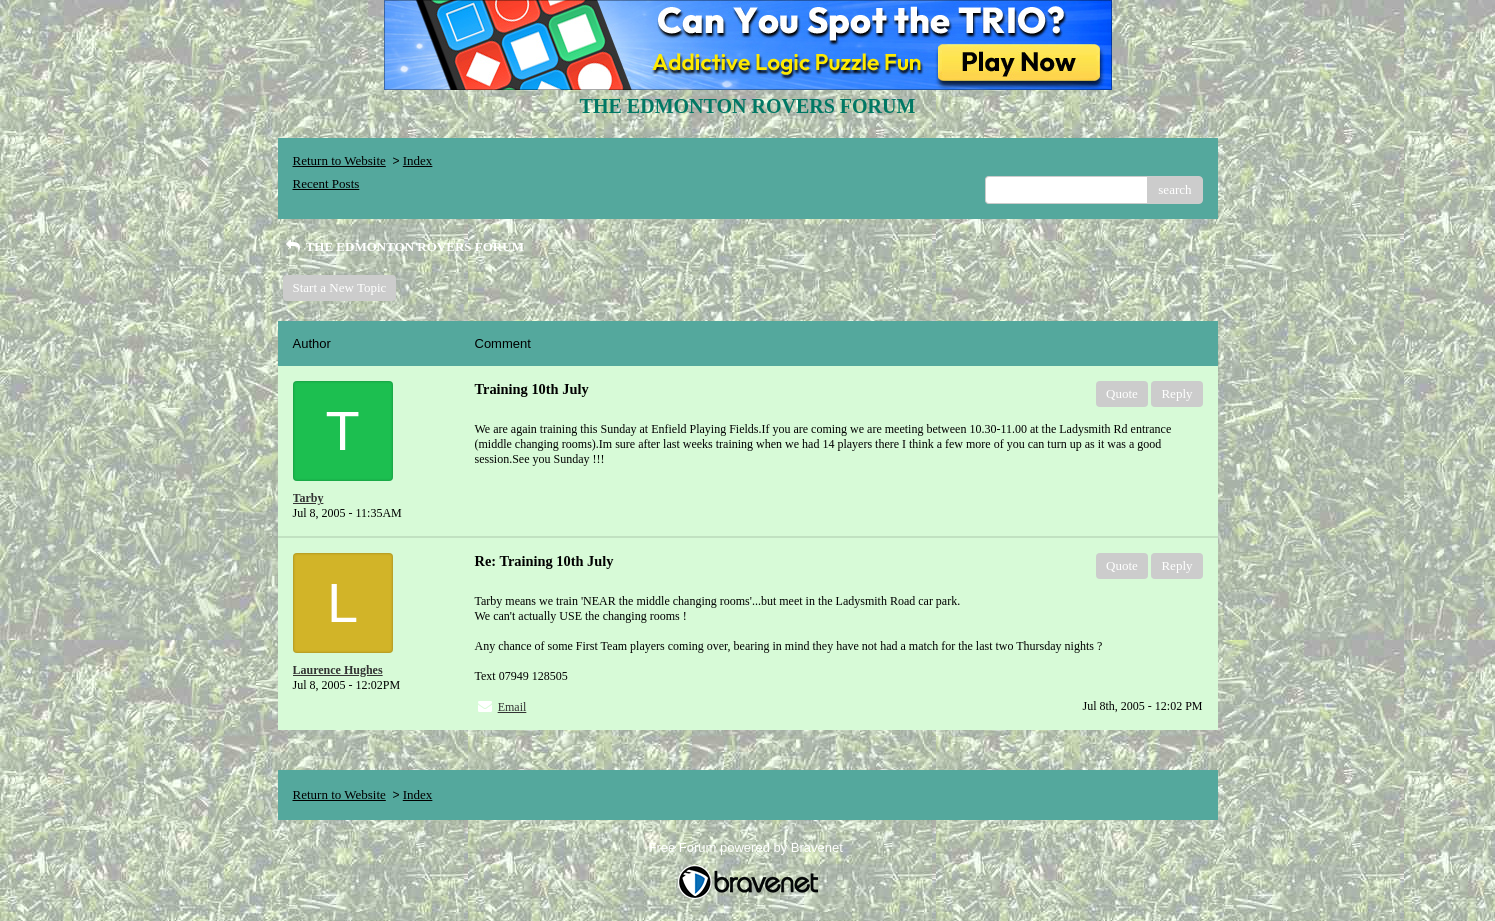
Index (418, 160)
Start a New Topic (340, 287)
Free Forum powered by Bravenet (748, 847)
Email (512, 707)
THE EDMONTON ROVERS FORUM (403, 246)
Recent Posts (326, 183)
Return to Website (339, 160)
